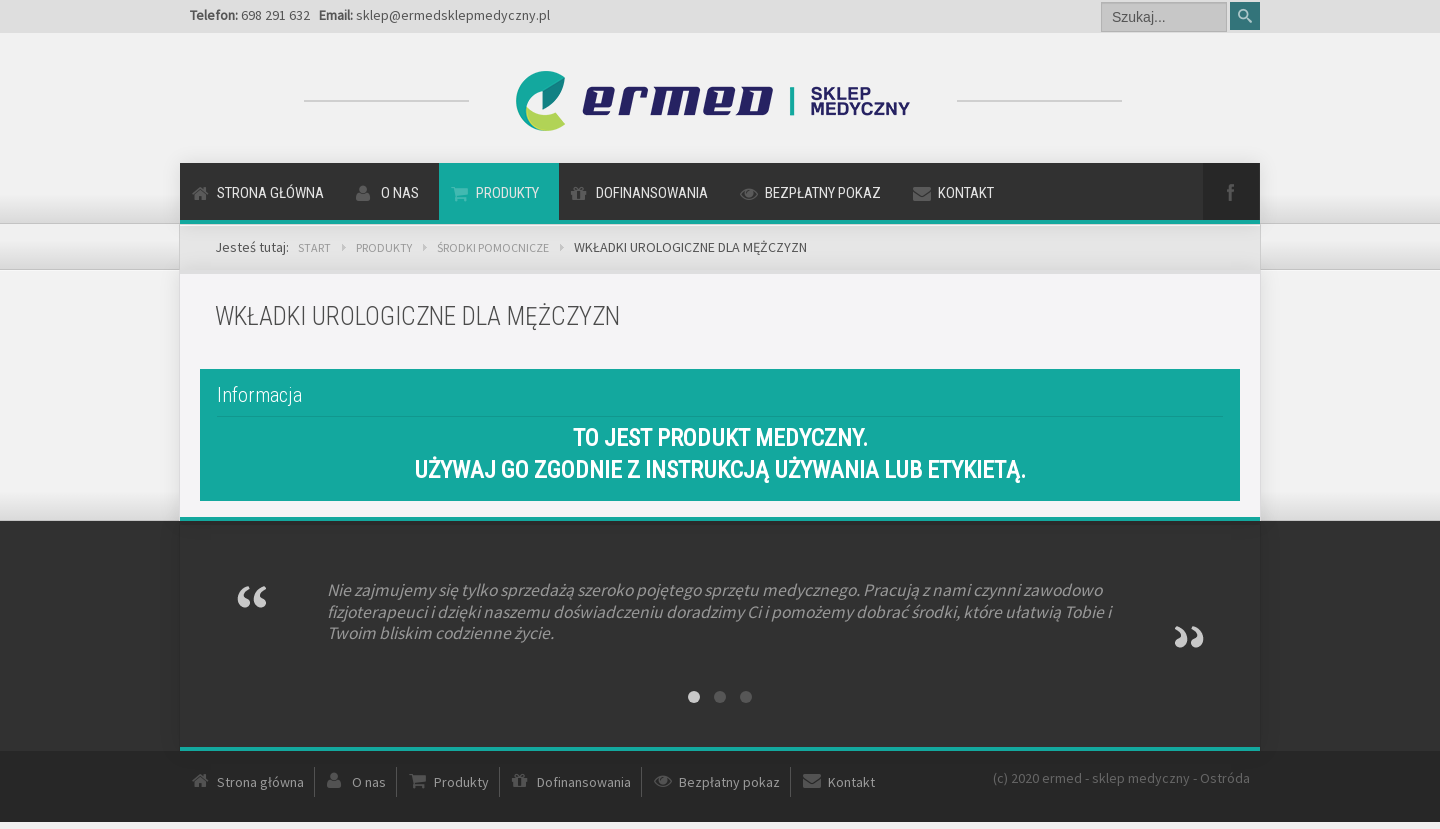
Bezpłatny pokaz (823, 193)
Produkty (507, 193)
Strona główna (270, 193)
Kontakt (966, 193)
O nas (400, 193)
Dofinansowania (652, 193)
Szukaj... (1101, 0)
